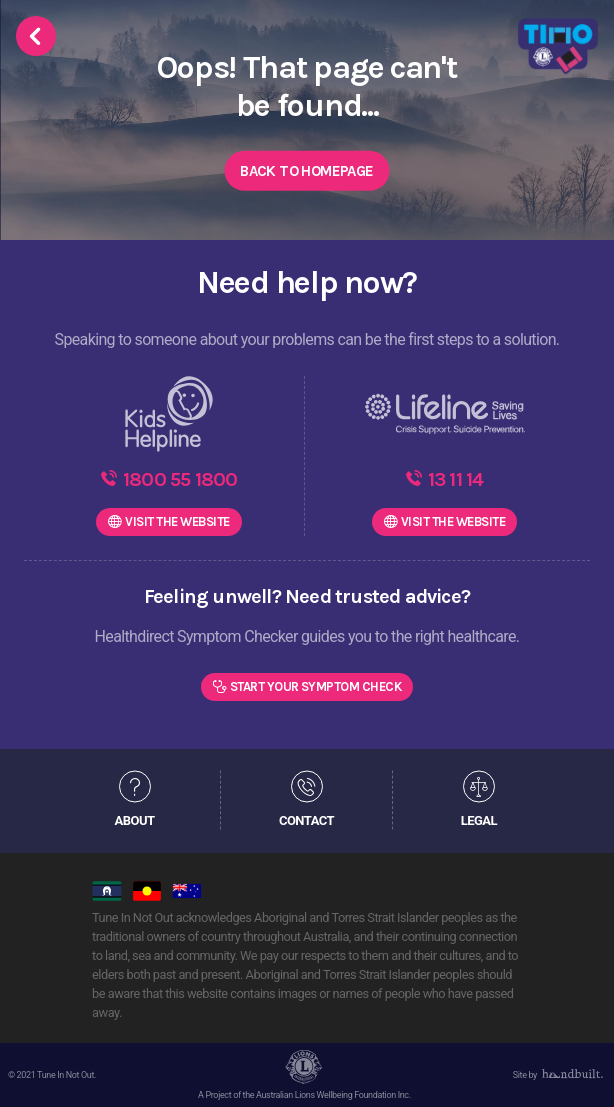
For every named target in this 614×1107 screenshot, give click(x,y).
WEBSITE (177, 521)
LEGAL (479, 819)
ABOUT (135, 819)
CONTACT (306, 819)
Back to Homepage (306, 171)
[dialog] (576, 1067)
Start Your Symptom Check (316, 686)
